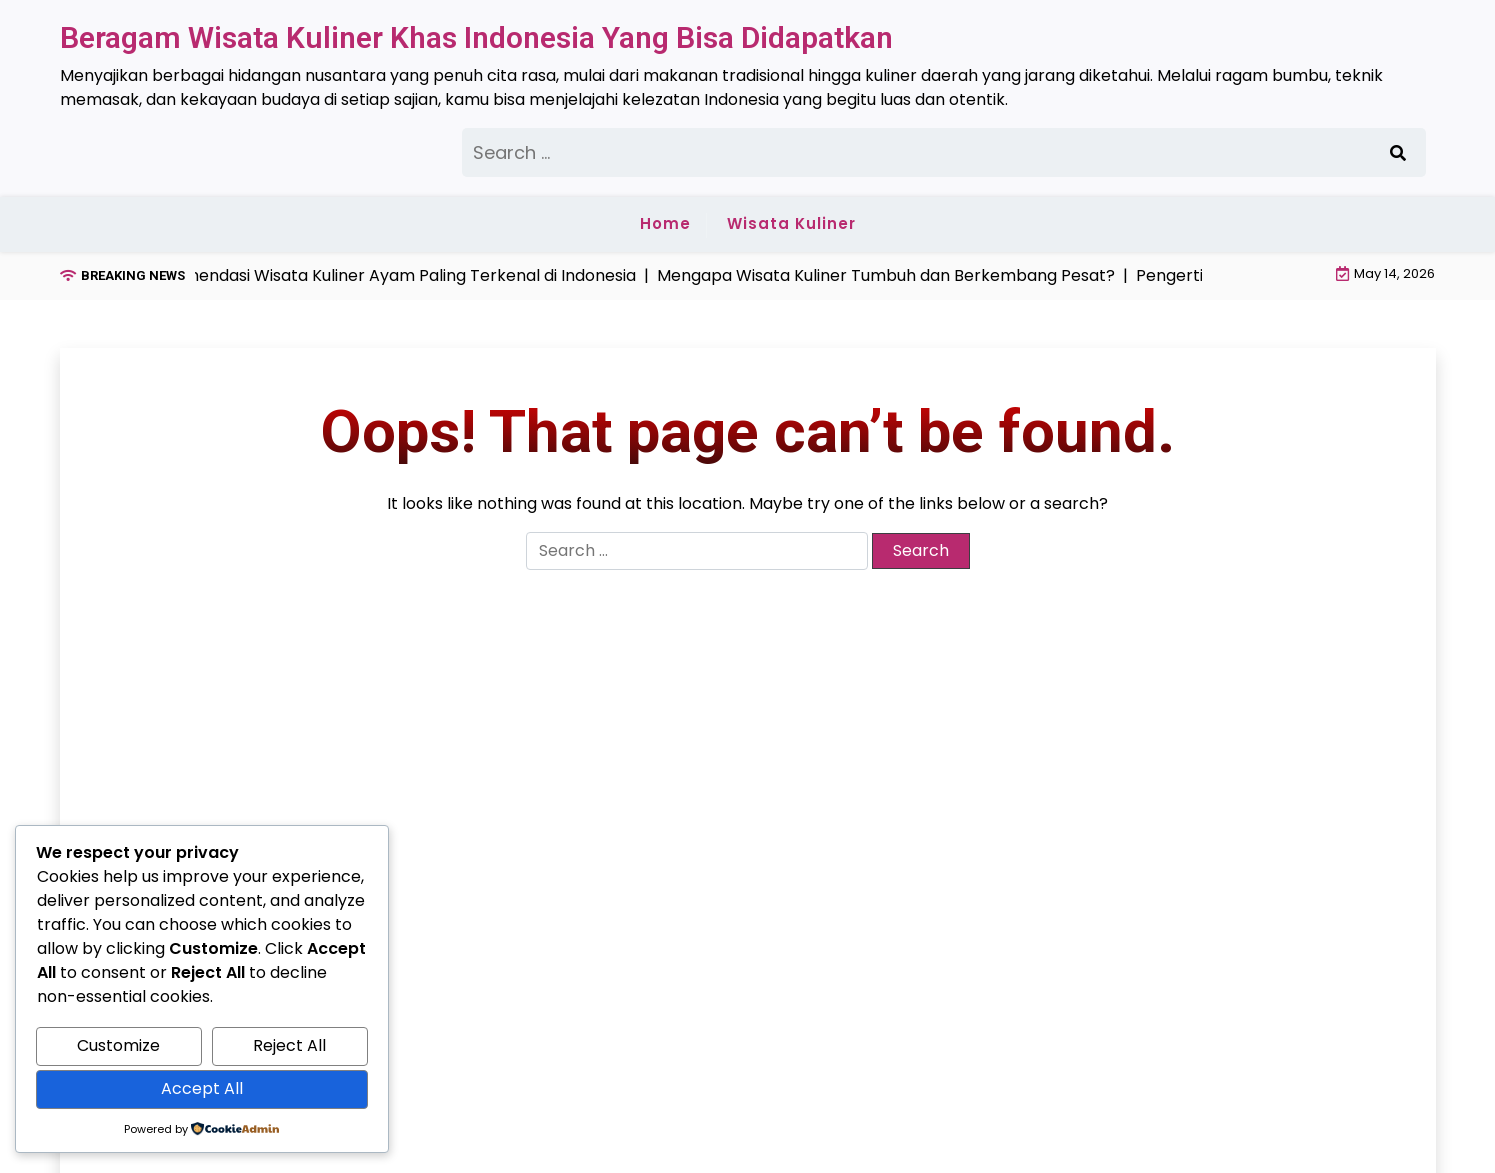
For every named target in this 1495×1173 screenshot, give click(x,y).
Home (665, 223)
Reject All (289, 1045)
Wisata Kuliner (791, 223)
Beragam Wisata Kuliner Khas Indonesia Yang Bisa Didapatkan (476, 37)
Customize (118, 1045)
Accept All (202, 1088)
